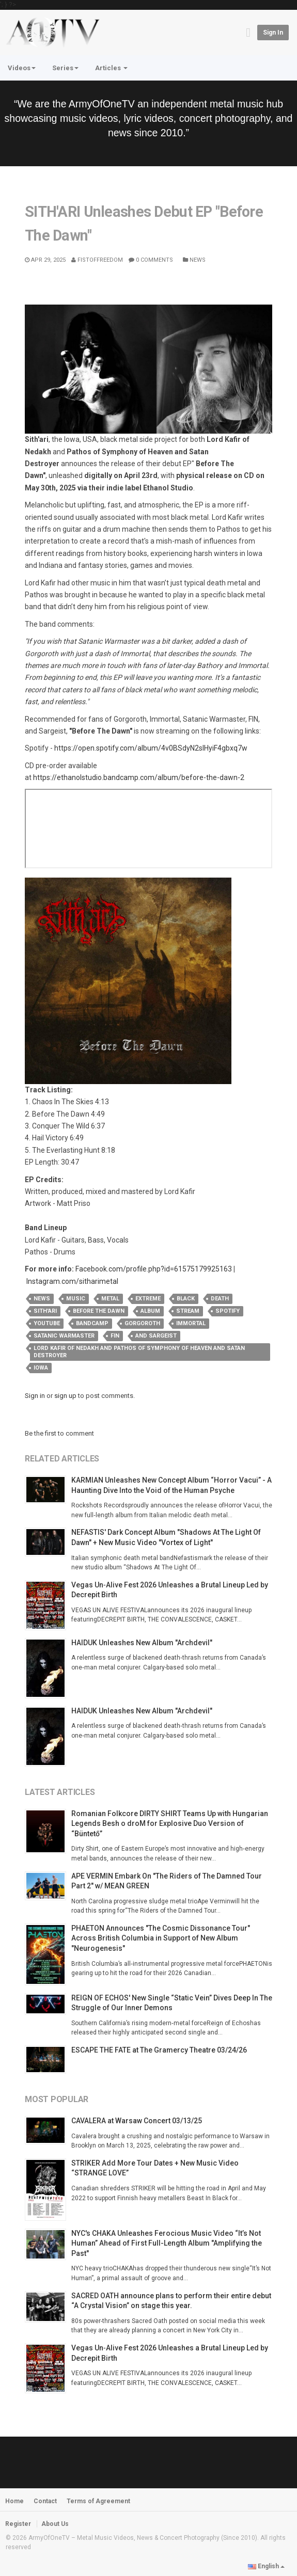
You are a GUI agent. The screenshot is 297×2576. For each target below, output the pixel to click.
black (186, 1298)
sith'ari (45, 1311)
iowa (41, 1367)
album (150, 1311)
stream (187, 1311)
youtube (47, 1323)
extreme (148, 1298)
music (75, 1298)
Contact (45, 2501)
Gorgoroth (142, 1323)
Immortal (191, 1323)
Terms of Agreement (98, 2501)
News (194, 260)
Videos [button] (22, 68)
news (42, 1298)
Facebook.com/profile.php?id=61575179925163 (153, 1269)
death (220, 1298)
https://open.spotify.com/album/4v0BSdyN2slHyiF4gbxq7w (150, 748)
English (266, 2566)
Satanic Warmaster (64, 1335)
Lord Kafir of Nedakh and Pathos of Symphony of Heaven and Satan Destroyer (139, 1352)
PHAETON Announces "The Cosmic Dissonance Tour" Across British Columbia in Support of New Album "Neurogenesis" (160, 1938)
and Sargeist (156, 1335)
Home (14, 2501)
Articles (111, 68)
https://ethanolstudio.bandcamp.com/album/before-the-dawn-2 (138, 777)
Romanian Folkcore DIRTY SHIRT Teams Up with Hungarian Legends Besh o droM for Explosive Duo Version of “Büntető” (169, 1823)
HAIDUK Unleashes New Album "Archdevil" (141, 1643)
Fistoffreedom (97, 260)
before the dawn (98, 1311)
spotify (227, 1311)
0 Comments (151, 260)
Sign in (273, 32)
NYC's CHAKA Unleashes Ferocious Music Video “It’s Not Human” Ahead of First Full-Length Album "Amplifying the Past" (166, 2243)
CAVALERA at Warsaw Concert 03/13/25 (136, 2121)
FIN (115, 1335)
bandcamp (92, 1323)
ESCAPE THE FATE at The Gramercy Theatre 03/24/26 (159, 2050)
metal (110, 1298)
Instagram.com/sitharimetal (72, 1281)
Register (18, 2523)
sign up (65, 1396)
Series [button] (65, 68)
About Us (55, 2523)
